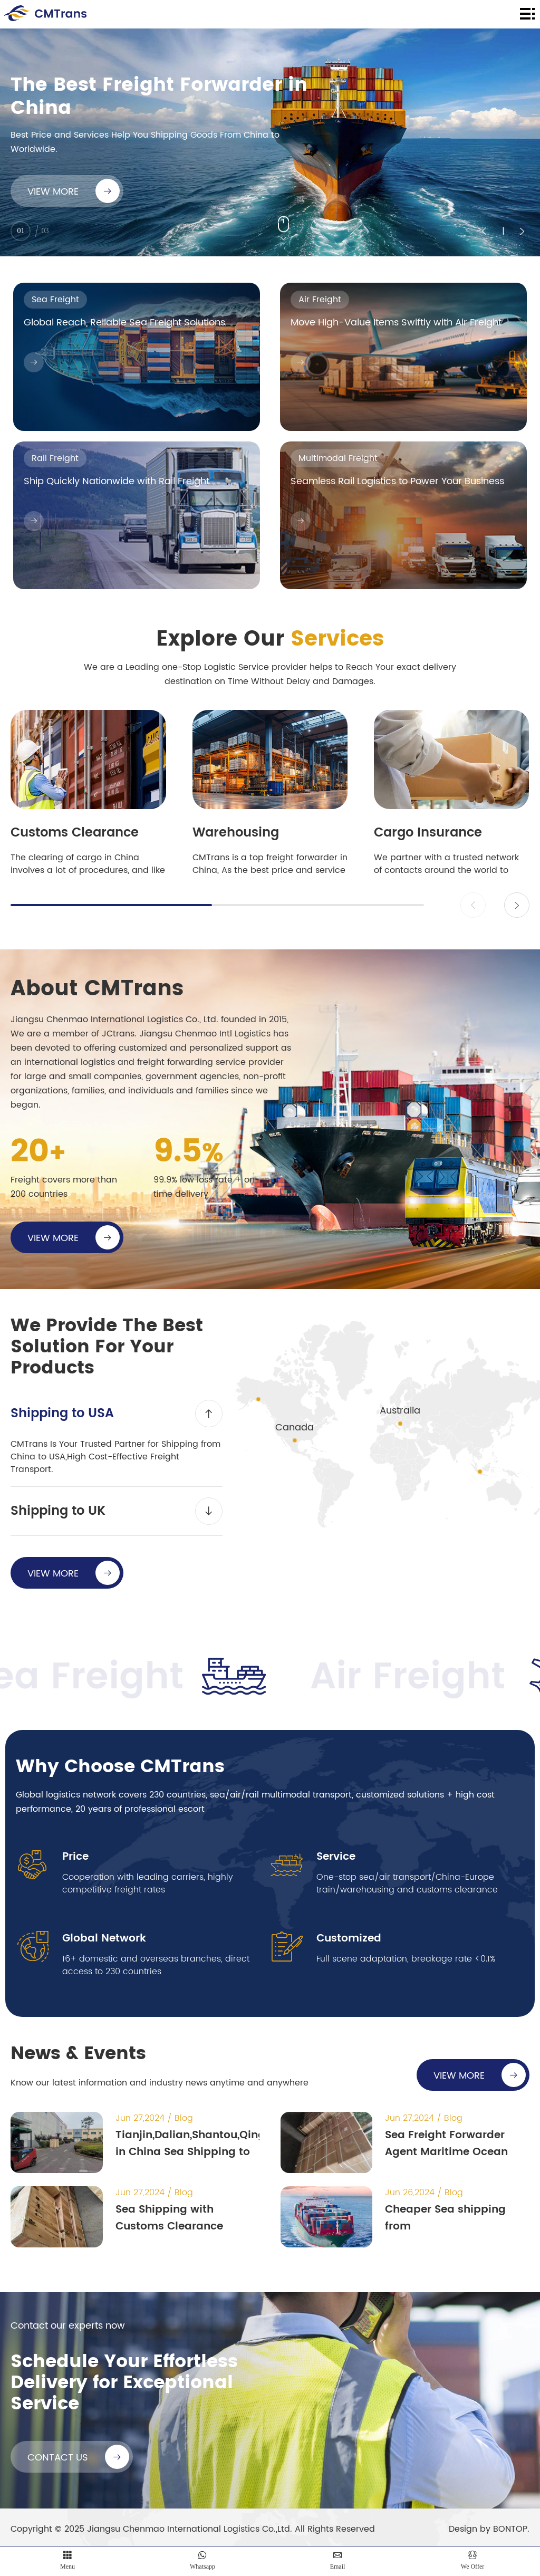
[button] (516, 905)
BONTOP (510, 2529)
